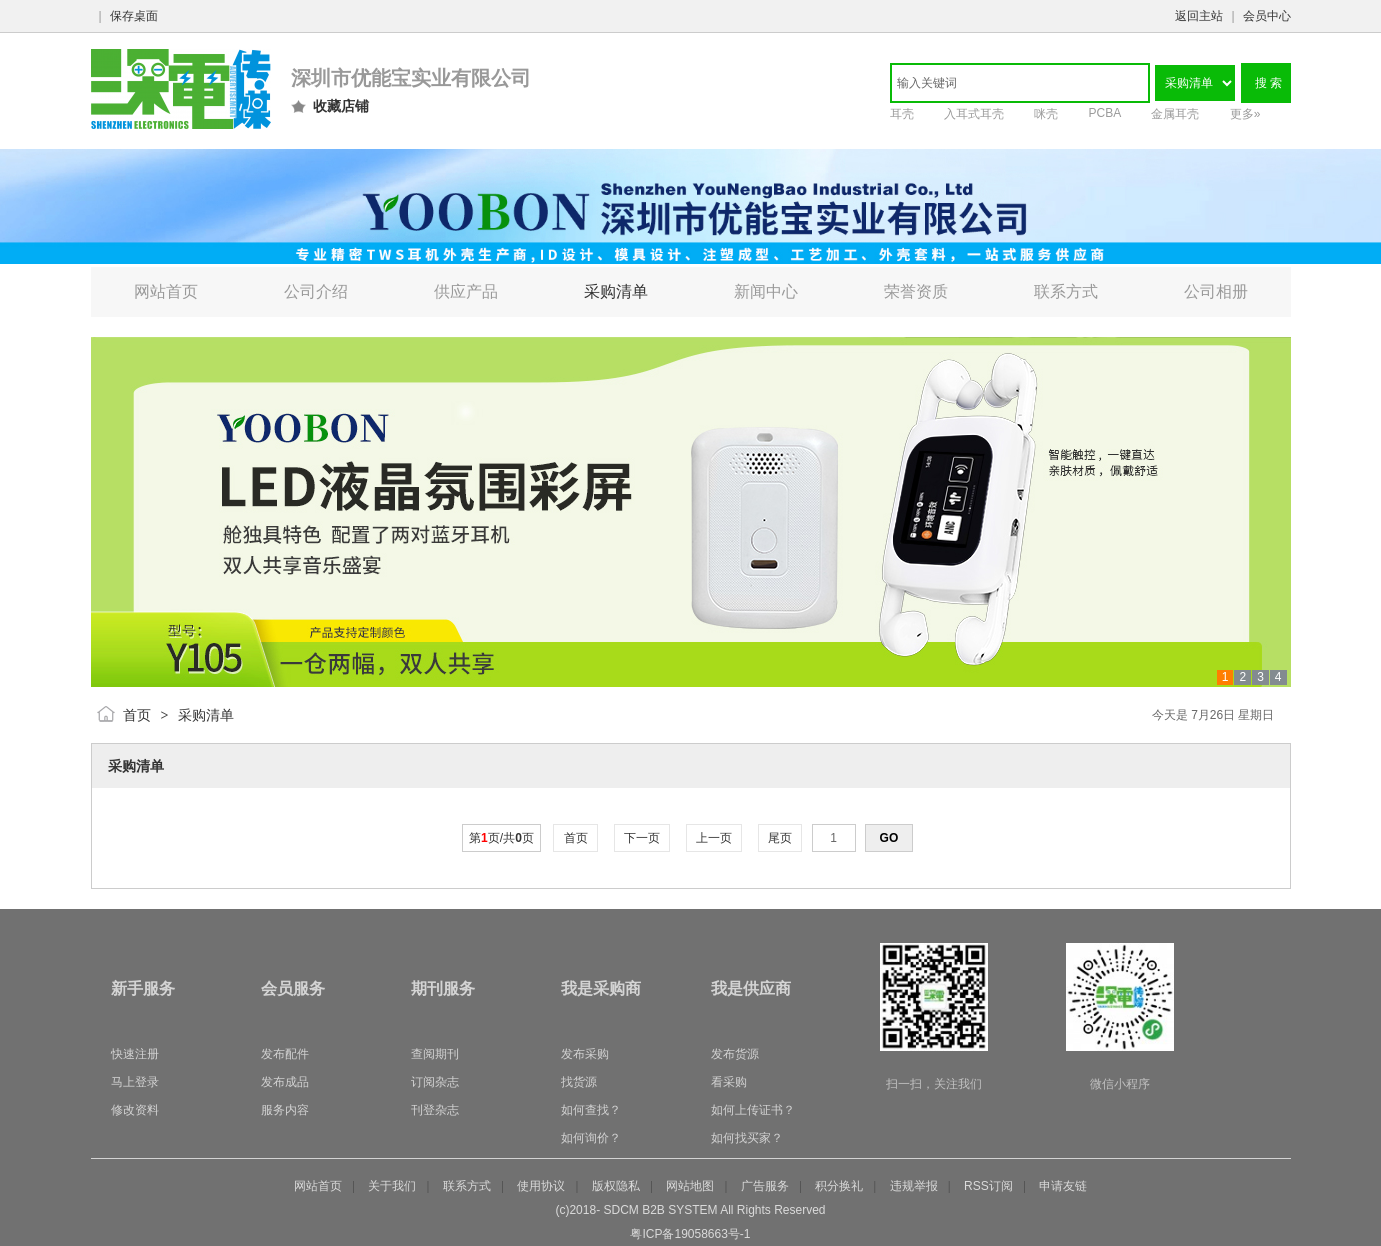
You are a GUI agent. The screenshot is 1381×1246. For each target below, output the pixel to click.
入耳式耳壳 (974, 114)
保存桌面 (134, 16)
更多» (1245, 114)
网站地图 (690, 1186)
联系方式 (467, 1186)
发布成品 (285, 1082)
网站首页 (318, 1186)
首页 (137, 715)
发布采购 (585, 1054)
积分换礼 (839, 1186)
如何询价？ (591, 1138)
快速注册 (135, 1054)
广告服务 (765, 1186)
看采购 (729, 1082)
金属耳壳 (1175, 114)
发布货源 (735, 1054)
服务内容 (285, 1110)
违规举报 (914, 1186)
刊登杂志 (435, 1110)
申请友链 (1063, 1186)
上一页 (714, 838)
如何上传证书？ (753, 1110)
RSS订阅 (988, 1186)
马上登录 (135, 1082)
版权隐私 (616, 1186)
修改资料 (135, 1110)
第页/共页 (501, 838)
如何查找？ (591, 1110)
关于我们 (392, 1186)
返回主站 (1199, 16)
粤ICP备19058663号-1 (690, 1234)
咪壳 (1046, 114)
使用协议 (541, 1186)
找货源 (579, 1082)
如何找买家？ (747, 1138)
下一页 (642, 838)
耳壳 (902, 114)
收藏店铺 (341, 106)
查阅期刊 (435, 1054)
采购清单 (206, 715)
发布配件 (285, 1054)
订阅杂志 (435, 1082)
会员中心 (1267, 16)
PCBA (1105, 113)
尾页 (780, 838)
